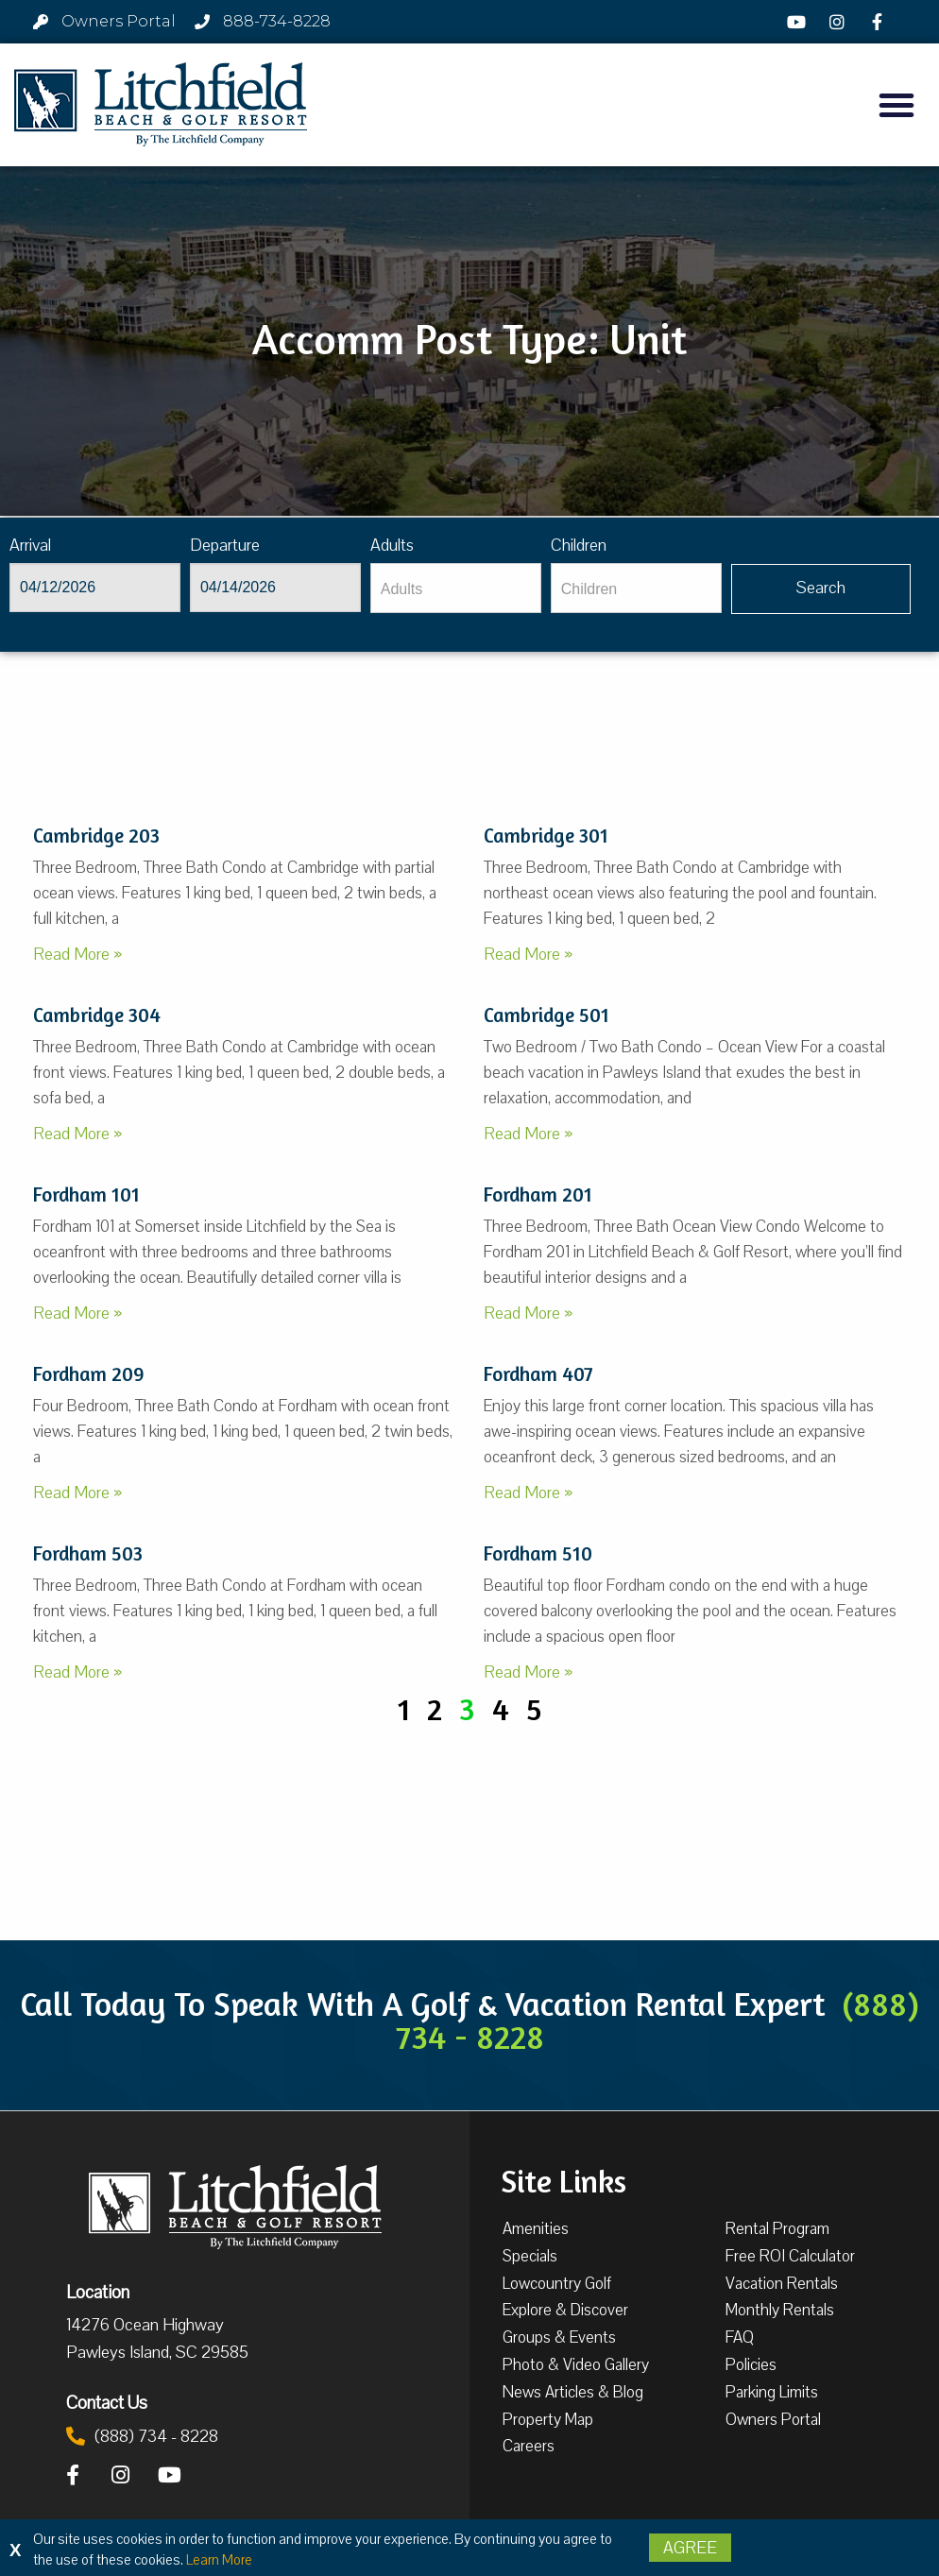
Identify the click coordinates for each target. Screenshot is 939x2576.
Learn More (219, 2559)
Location (97, 2291)
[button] (896, 105)
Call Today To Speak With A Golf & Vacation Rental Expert (469, 2020)
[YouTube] (799, 21)
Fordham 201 (538, 1194)
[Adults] (455, 588)
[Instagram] (839, 21)
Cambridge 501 (546, 1015)
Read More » (77, 954)
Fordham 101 (86, 1194)
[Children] (636, 588)
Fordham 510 (538, 1553)
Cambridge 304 (97, 1015)
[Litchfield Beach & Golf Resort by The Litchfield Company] (160, 104)
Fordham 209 (89, 1374)
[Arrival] (94, 587)
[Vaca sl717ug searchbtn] (821, 589)
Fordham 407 (538, 1374)
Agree (690, 2547)
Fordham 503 (88, 1553)
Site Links (563, 2179)
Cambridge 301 (546, 835)
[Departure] (275, 587)
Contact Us (106, 2402)
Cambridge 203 (96, 835)
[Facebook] (879, 21)
